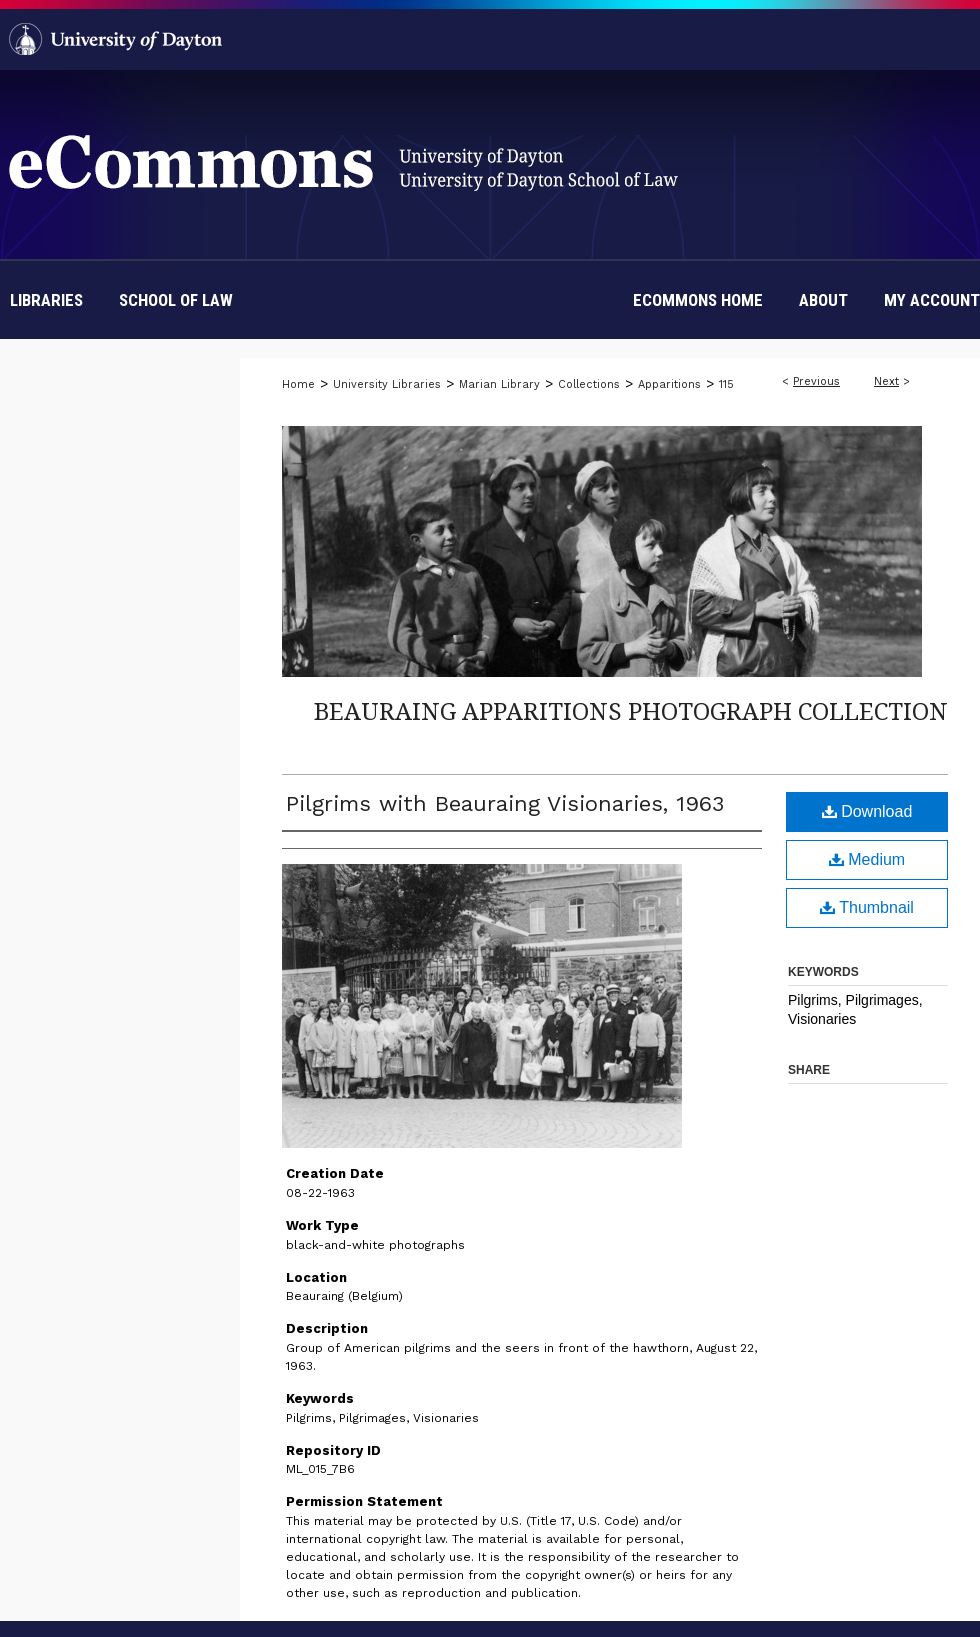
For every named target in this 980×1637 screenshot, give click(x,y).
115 (726, 384)
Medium (867, 859)
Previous (816, 381)
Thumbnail (867, 907)
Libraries (46, 300)
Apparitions (669, 384)
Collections (589, 384)
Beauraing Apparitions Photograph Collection (631, 710)
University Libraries (387, 384)
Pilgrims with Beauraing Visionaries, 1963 (505, 803)
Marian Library (499, 384)
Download (867, 811)
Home (298, 384)
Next (886, 381)
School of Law (176, 300)
